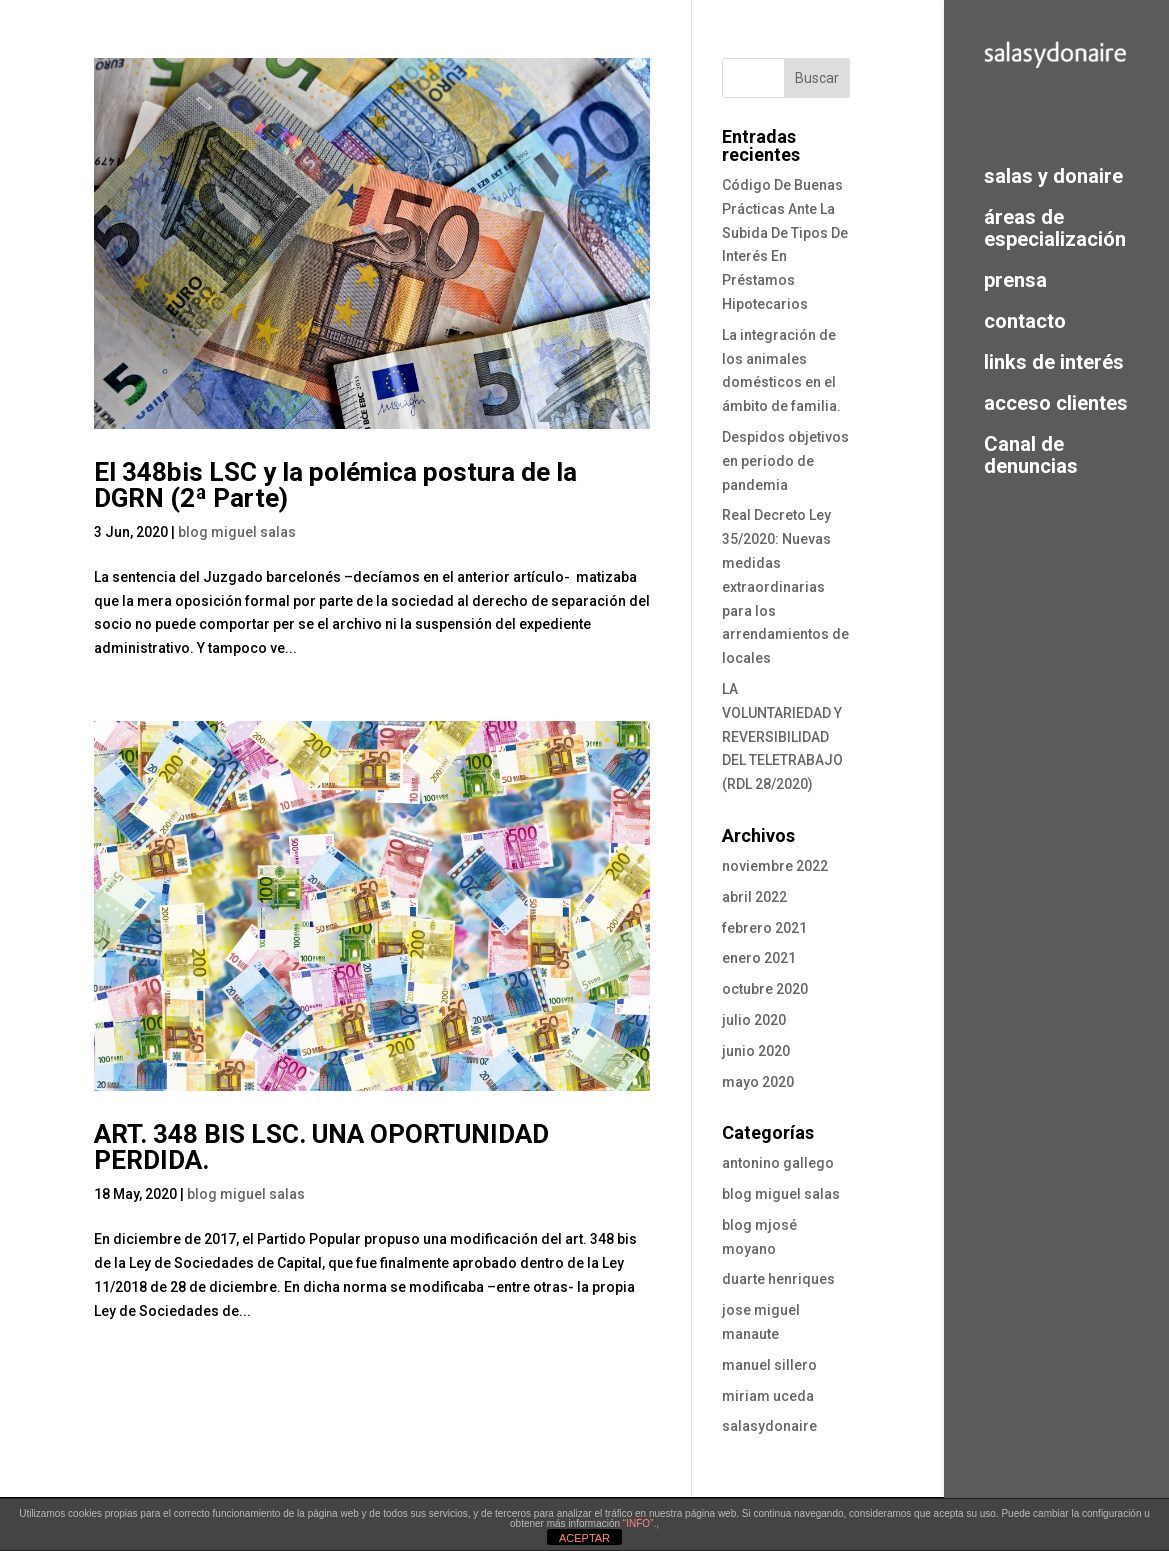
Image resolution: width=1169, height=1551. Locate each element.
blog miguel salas (237, 532)
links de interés (1054, 361)
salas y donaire (1053, 175)
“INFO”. (639, 1523)
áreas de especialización (1055, 227)
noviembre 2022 (775, 866)
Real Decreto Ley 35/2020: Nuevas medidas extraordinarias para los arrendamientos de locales (785, 586)
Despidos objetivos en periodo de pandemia (785, 461)
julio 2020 (754, 1020)
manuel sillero (769, 1365)
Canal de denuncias (1031, 454)
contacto (1025, 320)
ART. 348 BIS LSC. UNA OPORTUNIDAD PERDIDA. (321, 1147)
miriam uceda (768, 1396)
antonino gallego (778, 1163)
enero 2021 (759, 958)
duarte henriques (778, 1279)
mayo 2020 (758, 1082)
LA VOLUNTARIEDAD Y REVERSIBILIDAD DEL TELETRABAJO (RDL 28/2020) (782, 736)
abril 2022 (754, 897)
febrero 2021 (764, 928)
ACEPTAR (584, 1538)
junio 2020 (756, 1051)
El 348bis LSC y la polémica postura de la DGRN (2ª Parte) (335, 485)
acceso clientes (1056, 402)
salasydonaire (769, 1426)
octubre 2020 (765, 989)
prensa (1015, 279)
